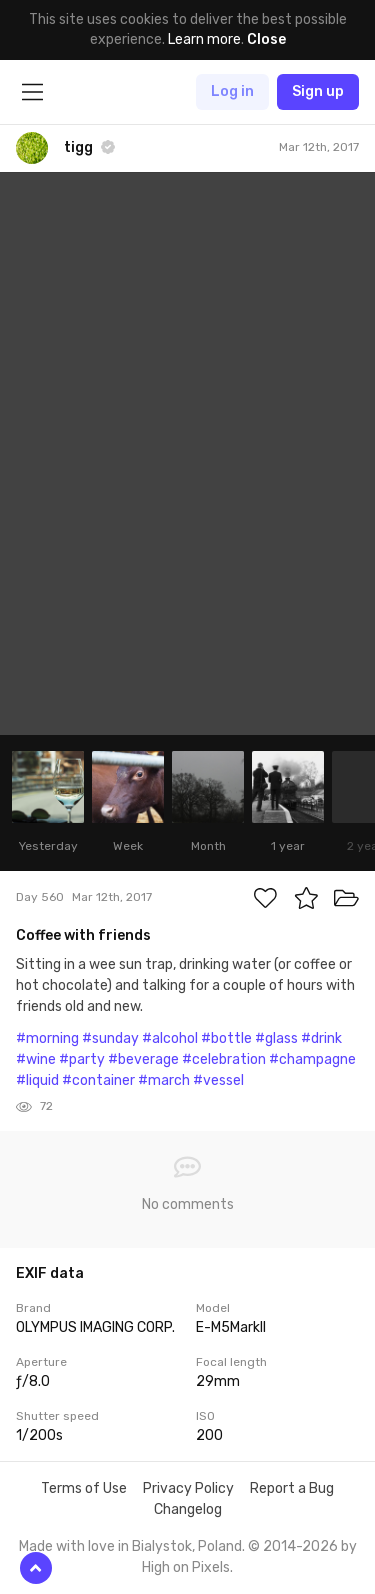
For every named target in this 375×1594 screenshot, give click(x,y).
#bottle (226, 1038)
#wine (36, 1059)
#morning (47, 1038)
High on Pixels (186, 1567)
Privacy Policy (188, 1488)
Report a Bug (292, 1488)
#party (82, 1059)
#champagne (312, 1059)
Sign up (318, 91)
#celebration (224, 1059)
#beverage (143, 1059)
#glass (276, 1038)
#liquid (37, 1080)
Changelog (188, 1509)
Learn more (204, 39)
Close (266, 39)
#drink (321, 1038)
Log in (232, 91)
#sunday (110, 1038)
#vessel (218, 1080)
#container (98, 1080)
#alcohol (170, 1038)
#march (164, 1080)
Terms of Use (84, 1488)
